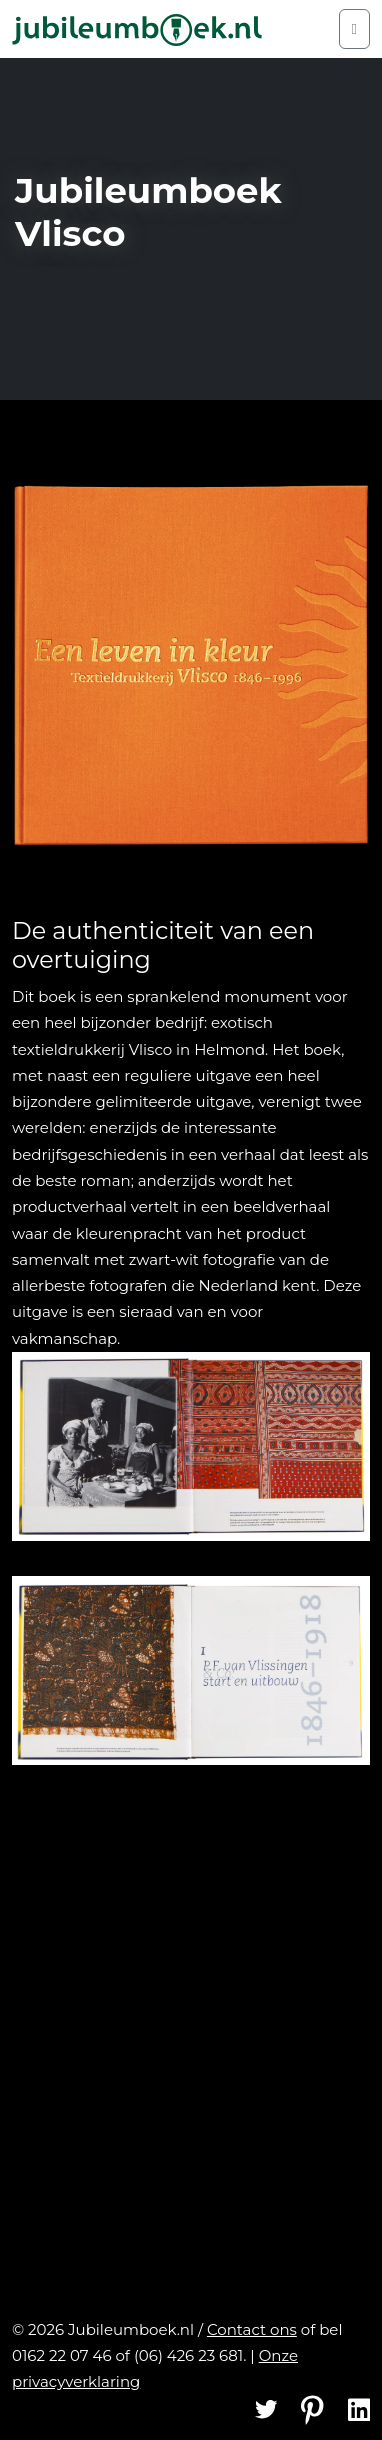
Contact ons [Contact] (252, 2329)
